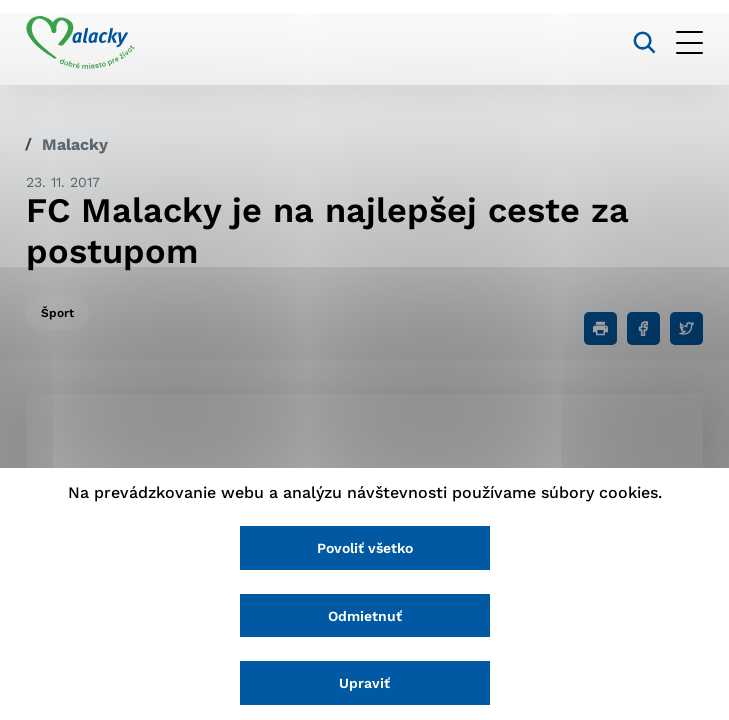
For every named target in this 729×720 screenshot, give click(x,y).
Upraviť (364, 683)
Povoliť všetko (365, 548)
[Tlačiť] (600, 328)
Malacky (75, 144)
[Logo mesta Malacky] (80, 43)
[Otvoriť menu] (689, 42)
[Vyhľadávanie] (644, 42)
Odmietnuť (365, 616)
